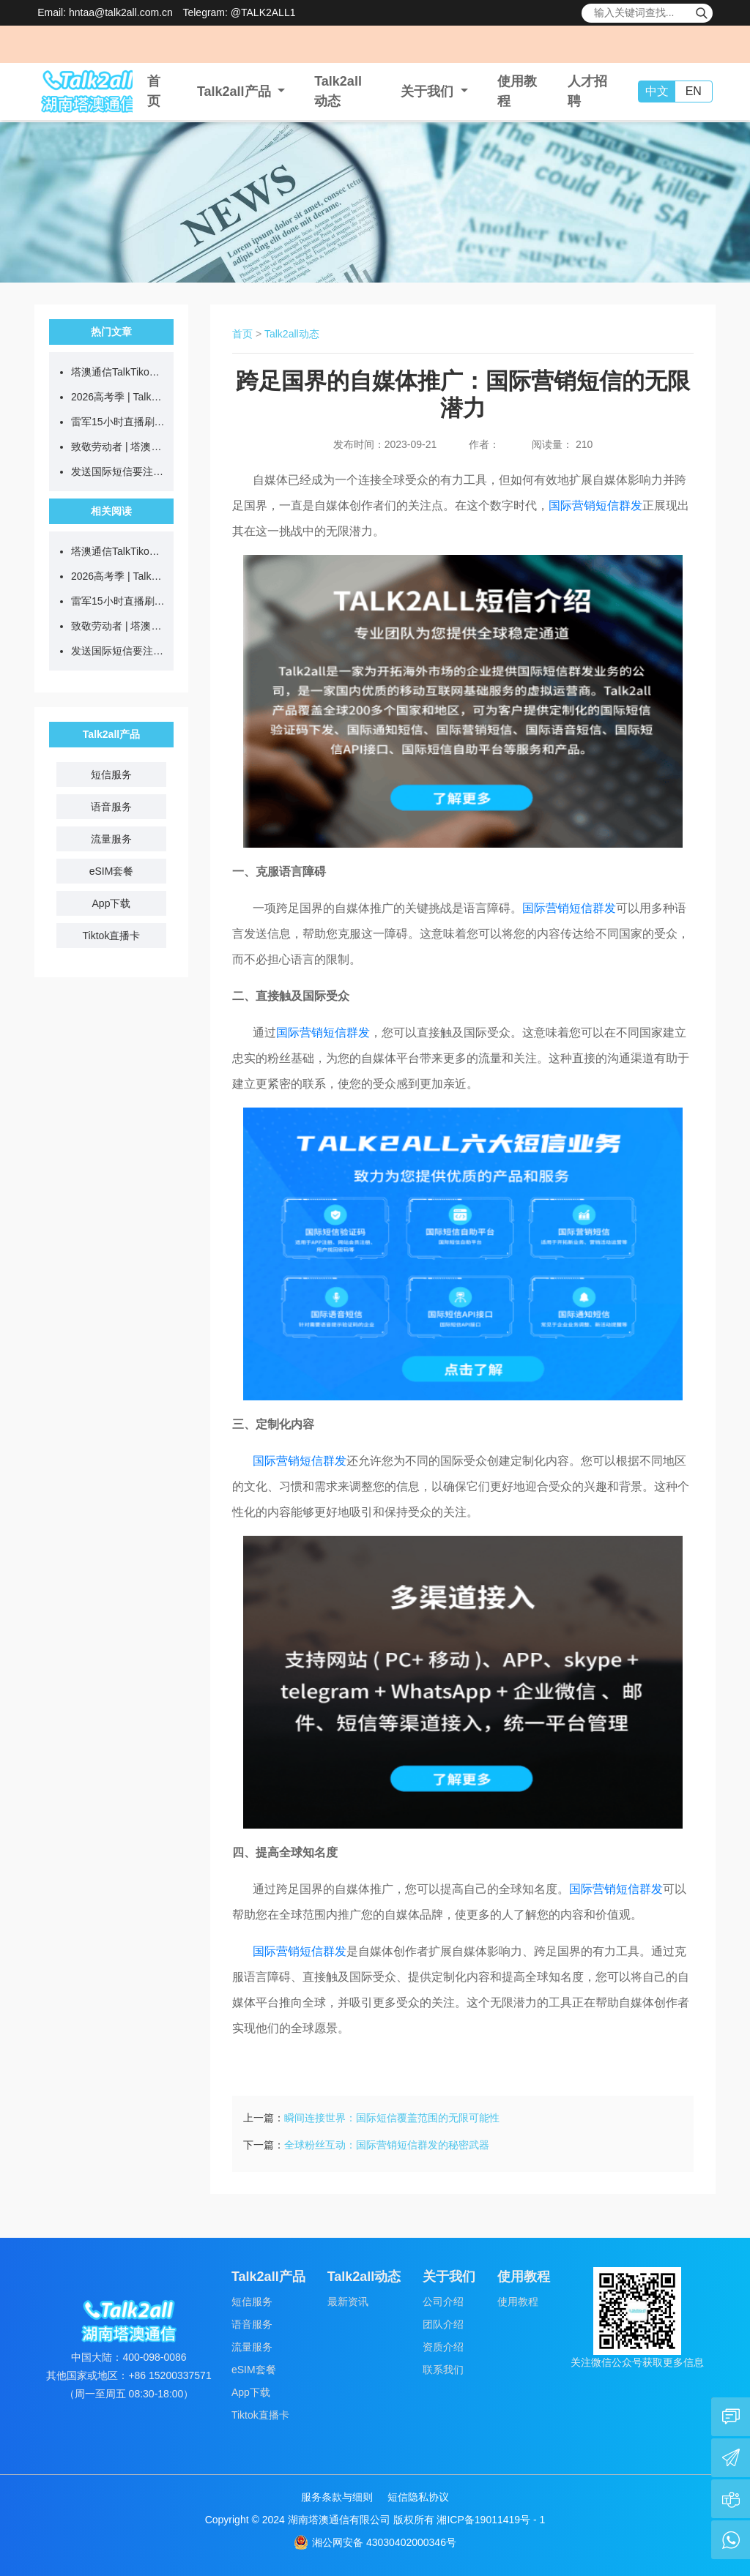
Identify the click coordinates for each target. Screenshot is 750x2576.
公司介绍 (443, 2301)
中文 (657, 91)
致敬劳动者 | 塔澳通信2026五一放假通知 (118, 446)
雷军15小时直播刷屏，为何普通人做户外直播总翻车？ (118, 422)
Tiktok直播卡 (112, 935)
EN (694, 91)
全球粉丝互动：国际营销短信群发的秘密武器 (386, 2145)
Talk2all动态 (291, 334)
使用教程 (517, 2301)
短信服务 (111, 774)
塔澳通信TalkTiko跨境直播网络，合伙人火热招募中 (118, 372)
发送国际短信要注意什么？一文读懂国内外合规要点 (118, 471)
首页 (242, 334)
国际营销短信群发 (595, 505)
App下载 (111, 903)
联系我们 (443, 2369)
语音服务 (111, 807)
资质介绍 (443, 2347)
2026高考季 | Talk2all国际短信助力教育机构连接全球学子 (118, 397)
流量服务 (111, 839)
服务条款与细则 (337, 2497)
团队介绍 (443, 2324)
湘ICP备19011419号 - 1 (491, 2519)
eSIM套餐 (111, 871)
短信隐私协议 (418, 2497)
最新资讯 (347, 2301)
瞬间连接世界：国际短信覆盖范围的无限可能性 (392, 2118)
